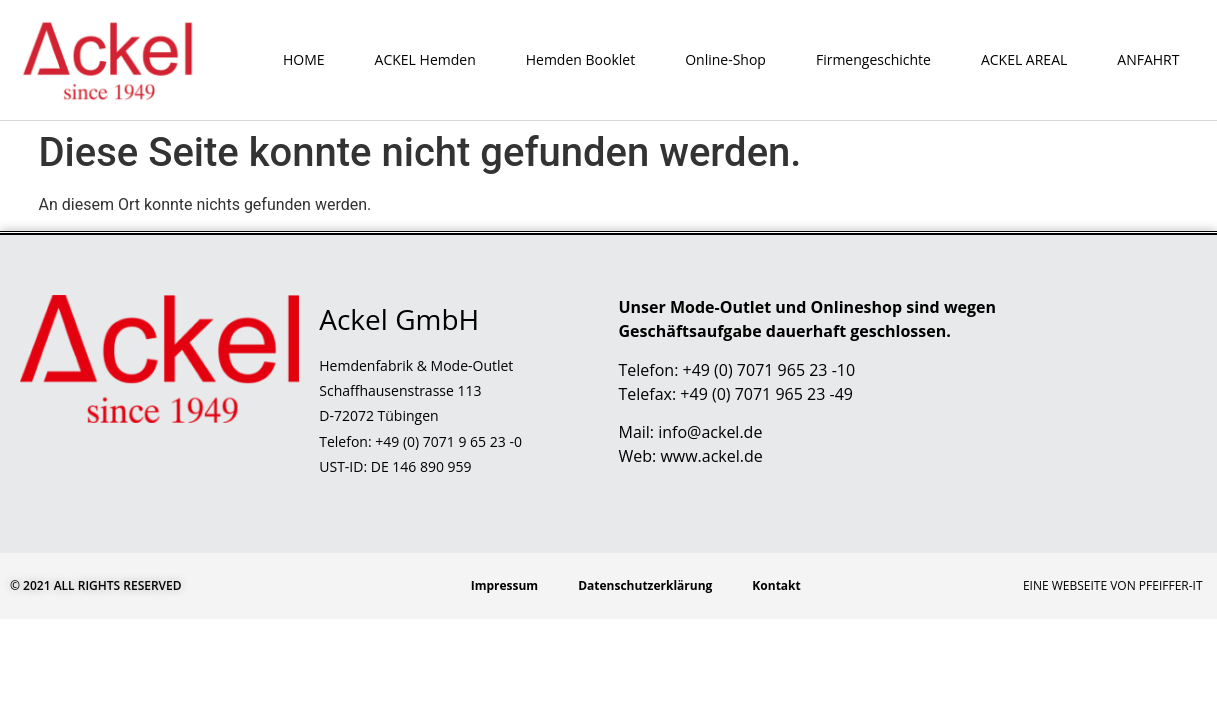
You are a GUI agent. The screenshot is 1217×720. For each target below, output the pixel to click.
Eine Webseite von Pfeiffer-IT (1113, 585)
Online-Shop (725, 59)
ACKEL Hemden (425, 59)
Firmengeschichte (873, 59)
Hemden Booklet (580, 59)
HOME (304, 59)
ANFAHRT (1148, 59)
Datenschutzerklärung (645, 585)
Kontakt (776, 585)
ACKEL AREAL (1024, 59)
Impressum (505, 585)
